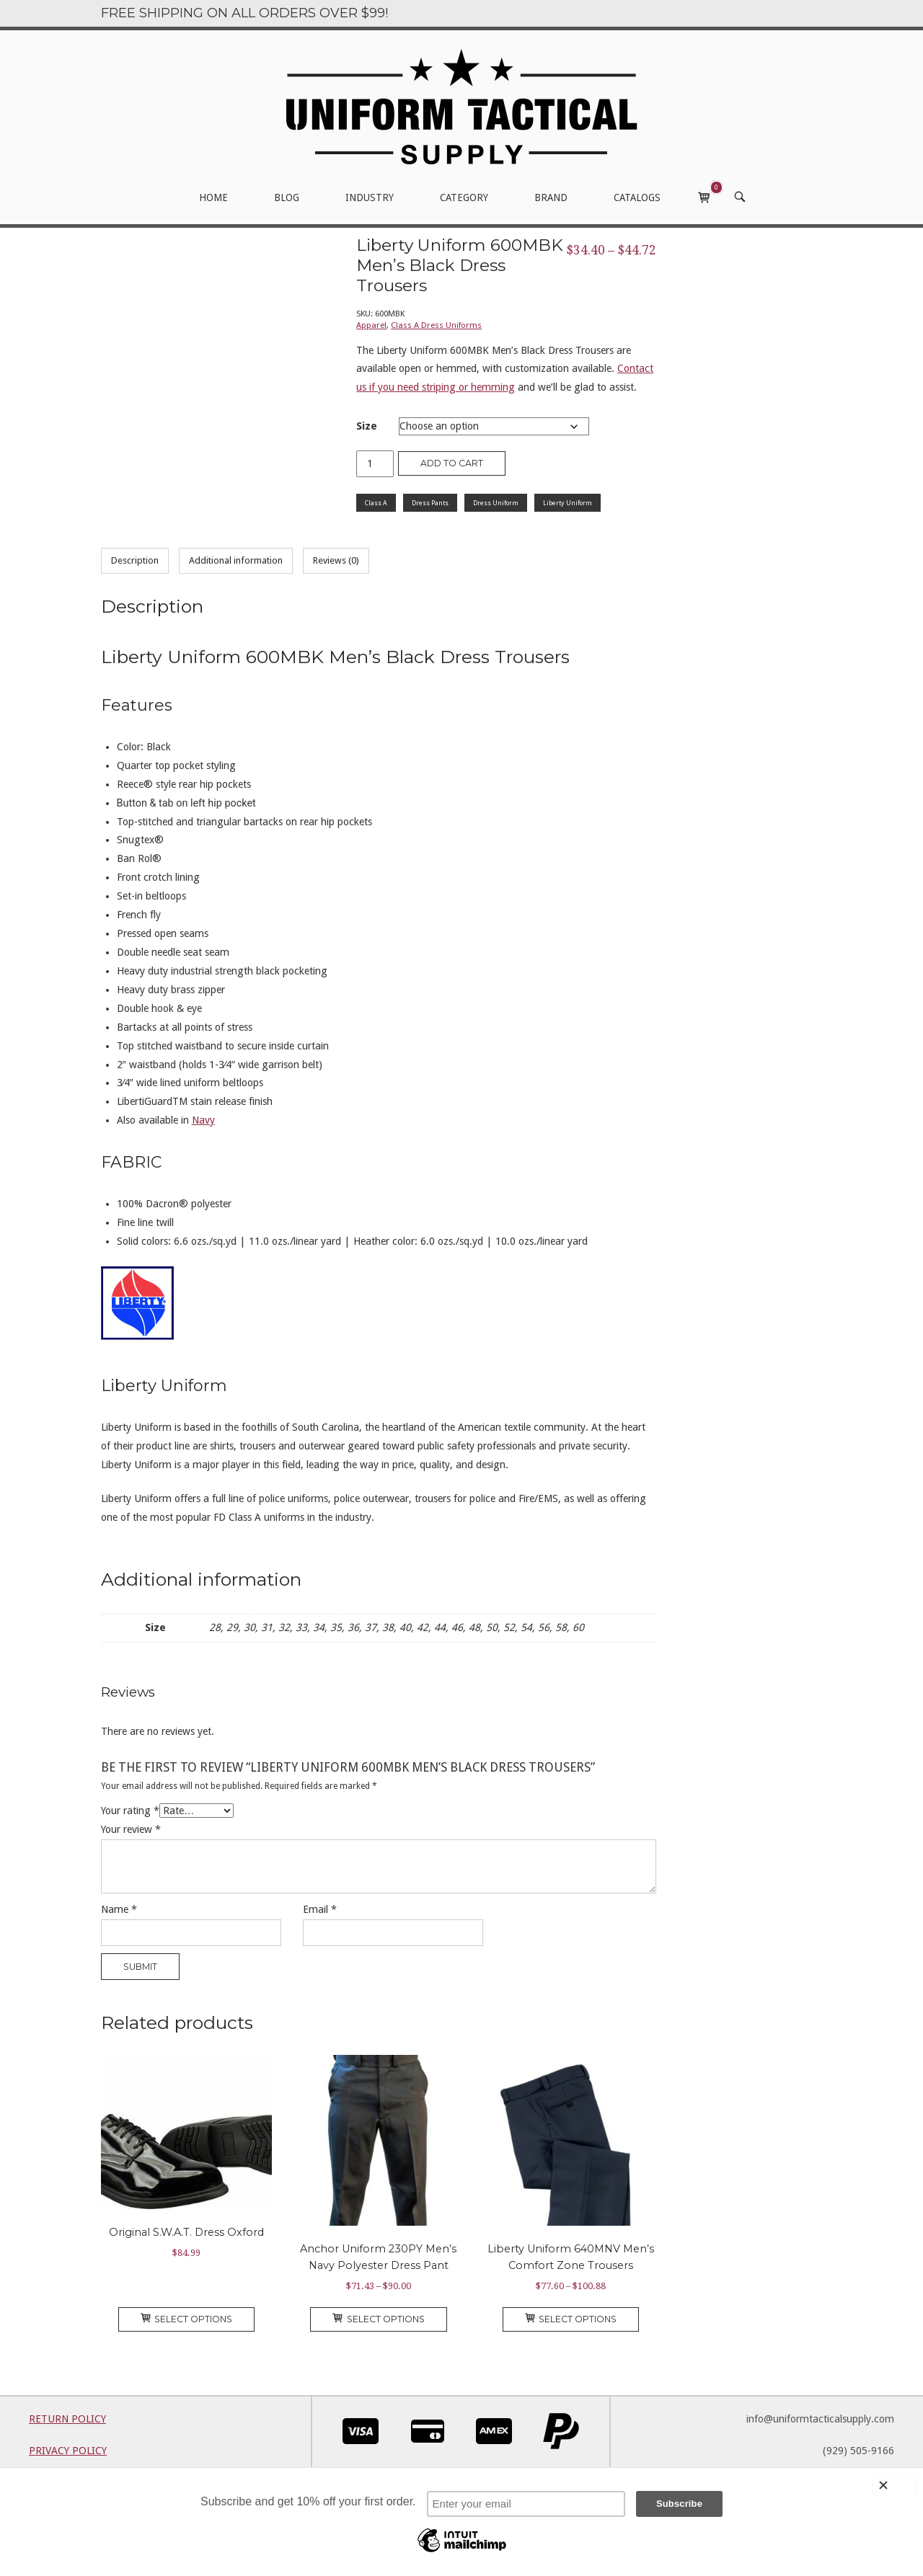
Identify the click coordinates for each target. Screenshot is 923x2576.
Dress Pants (430, 503)
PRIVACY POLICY (68, 2450)
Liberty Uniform (567, 503)
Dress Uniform (495, 503)
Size (366, 426)
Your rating (130, 1810)
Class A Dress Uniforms (436, 325)
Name (119, 1909)
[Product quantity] (375, 463)
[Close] (894, 2485)
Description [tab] (135, 560)
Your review (131, 1829)
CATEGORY (464, 197)
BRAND (551, 197)
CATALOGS (637, 197)
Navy (203, 1120)
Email (320, 1909)
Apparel (371, 325)
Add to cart (451, 463)
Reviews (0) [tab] (336, 560)
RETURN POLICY (67, 2419)
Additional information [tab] (236, 560)
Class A (376, 503)
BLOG (286, 197)
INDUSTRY (369, 197)
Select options (187, 2319)
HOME (213, 197)
